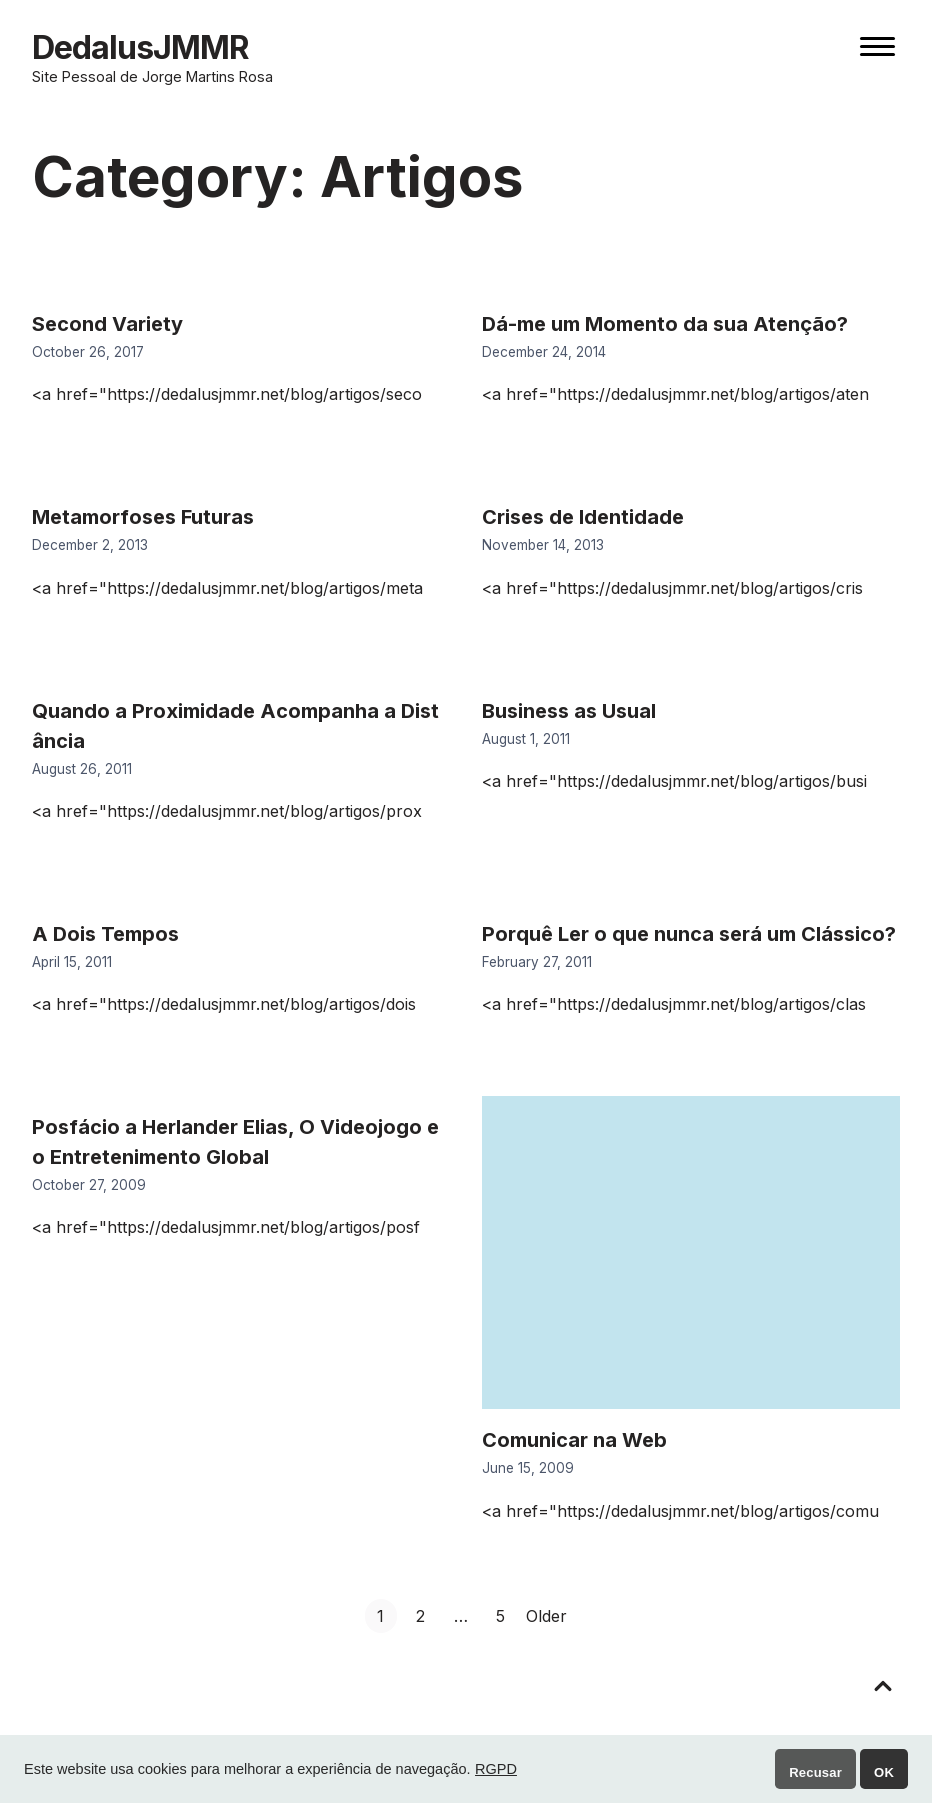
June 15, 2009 (528, 1468)
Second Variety (107, 324)
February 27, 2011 (537, 962)
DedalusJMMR (140, 47)
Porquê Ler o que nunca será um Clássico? (689, 934)
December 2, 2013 (90, 545)
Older (546, 1616)
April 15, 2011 (72, 962)
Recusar (815, 1772)
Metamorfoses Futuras (143, 517)
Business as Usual (569, 711)
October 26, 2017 (88, 352)
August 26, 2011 (82, 769)
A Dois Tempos (105, 934)
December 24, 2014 (544, 352)
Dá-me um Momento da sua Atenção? (665, 324)
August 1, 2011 (526, 739)
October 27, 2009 (89, 1185)
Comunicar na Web (574, 1440)
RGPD (496, 1769)
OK (884, 1772)
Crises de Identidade (583, 517)
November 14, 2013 (543, 545)
